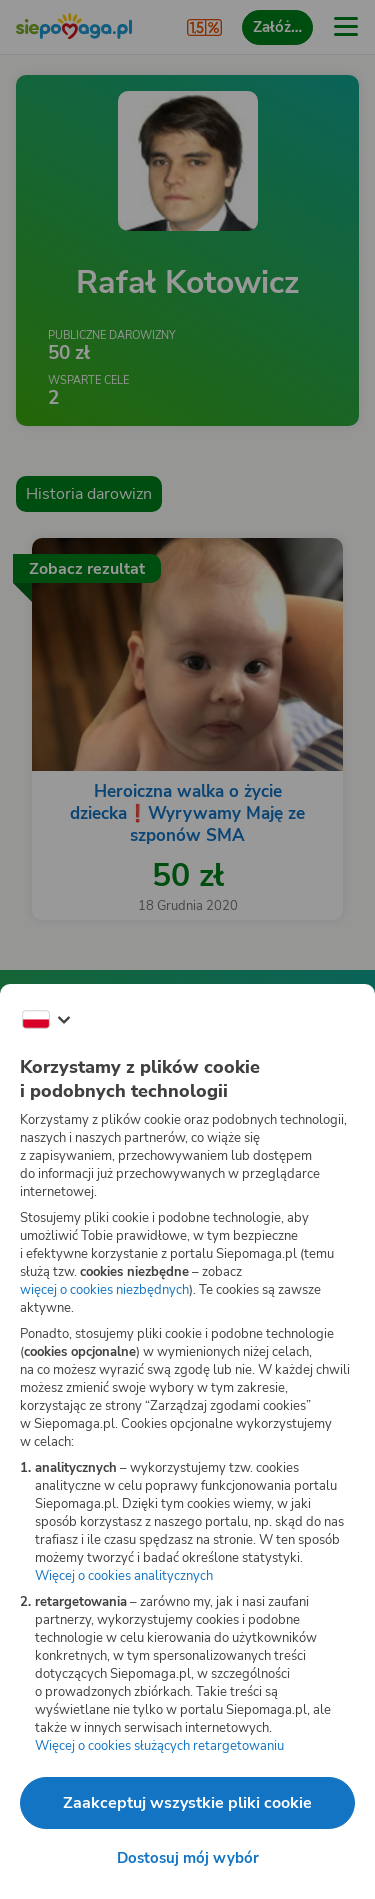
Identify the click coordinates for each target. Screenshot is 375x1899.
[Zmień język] (46, 1020)
